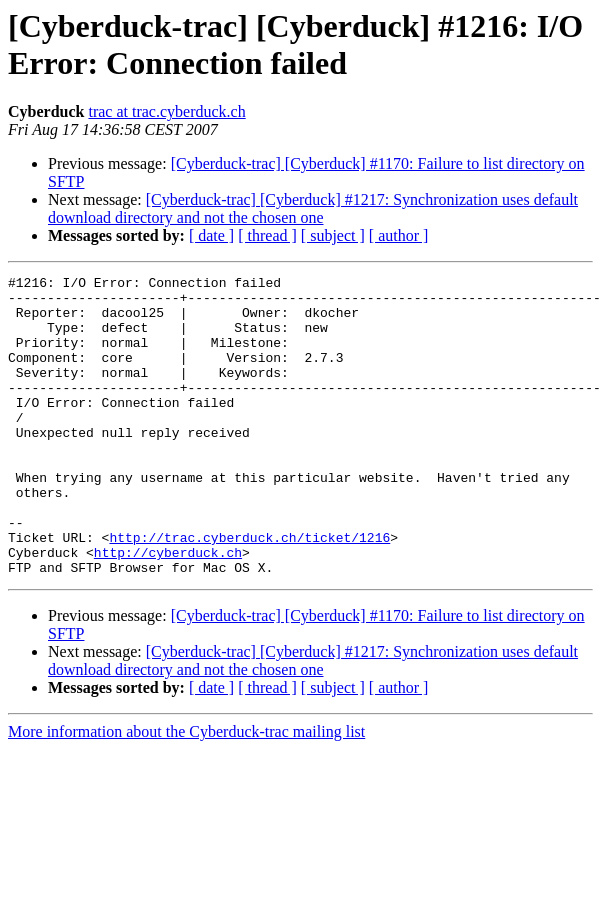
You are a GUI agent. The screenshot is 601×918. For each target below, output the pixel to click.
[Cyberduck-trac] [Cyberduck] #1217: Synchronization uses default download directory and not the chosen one (313, 208)
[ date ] (211, 235)
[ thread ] (267, 235)
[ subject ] (333, 235)
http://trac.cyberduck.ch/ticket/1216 (249, 591)
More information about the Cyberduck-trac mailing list (186, 791)
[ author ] (399, 235)
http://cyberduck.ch (168, 609)
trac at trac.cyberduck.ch (166, 111)
